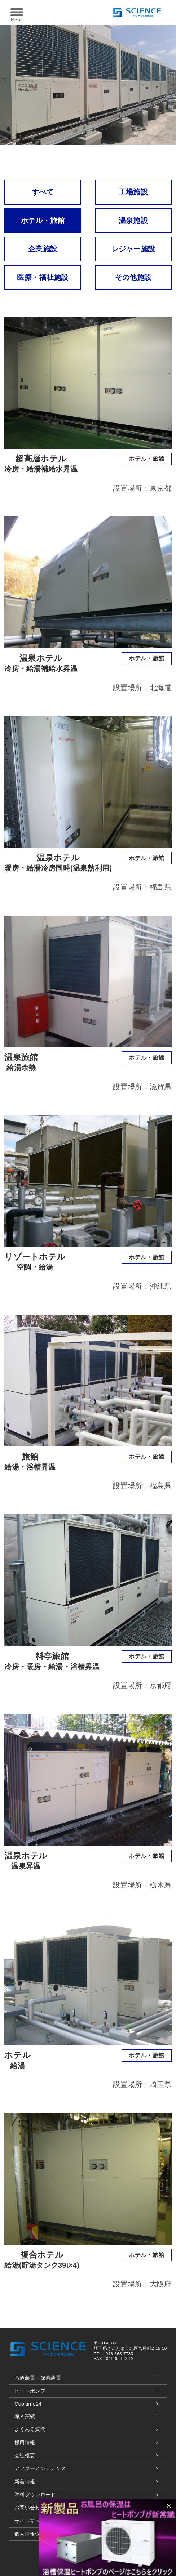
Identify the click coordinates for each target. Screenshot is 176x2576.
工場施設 (133, 192)
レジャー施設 (133, 249)
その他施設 (133, 277)
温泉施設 (133, 220)
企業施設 (42, 249)
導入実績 (24, 2416)
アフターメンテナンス (40, 2468)
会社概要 (24, 2455)
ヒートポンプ (29, 2391)
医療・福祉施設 (42, 277)
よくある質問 (29, 2429)
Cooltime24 (27, 2404)
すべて (43, 192)
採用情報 (24, 2442)
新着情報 (24, 2482)
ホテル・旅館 (43, 220)
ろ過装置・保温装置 (37, 2378)
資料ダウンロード (35, 2494)
